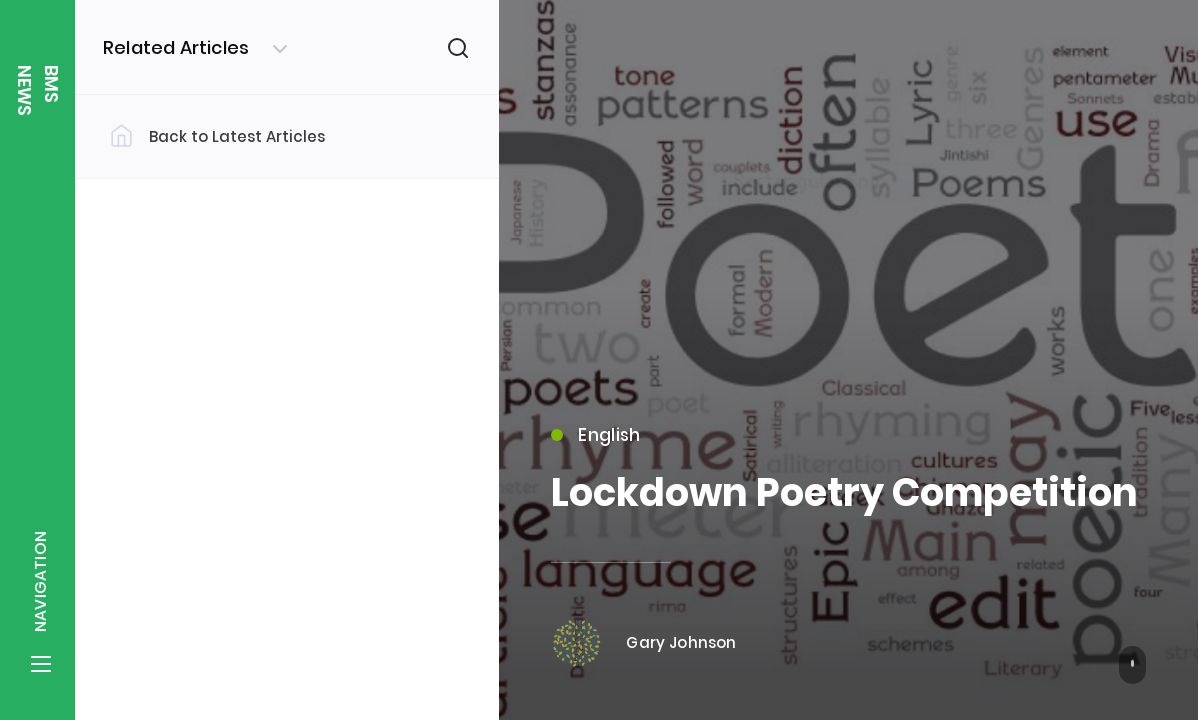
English (595, 441)
